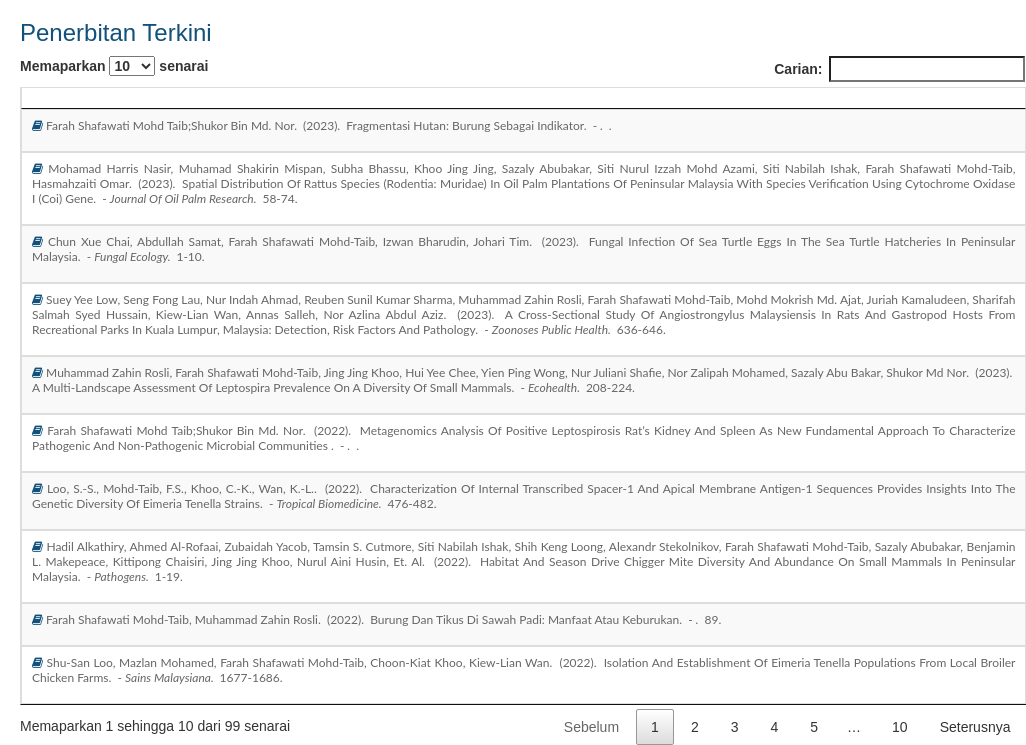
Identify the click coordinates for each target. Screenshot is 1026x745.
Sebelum (591, 727)
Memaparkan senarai (114, 66)
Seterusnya (975, 727)
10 (900, 727)
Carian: (899, 69)
